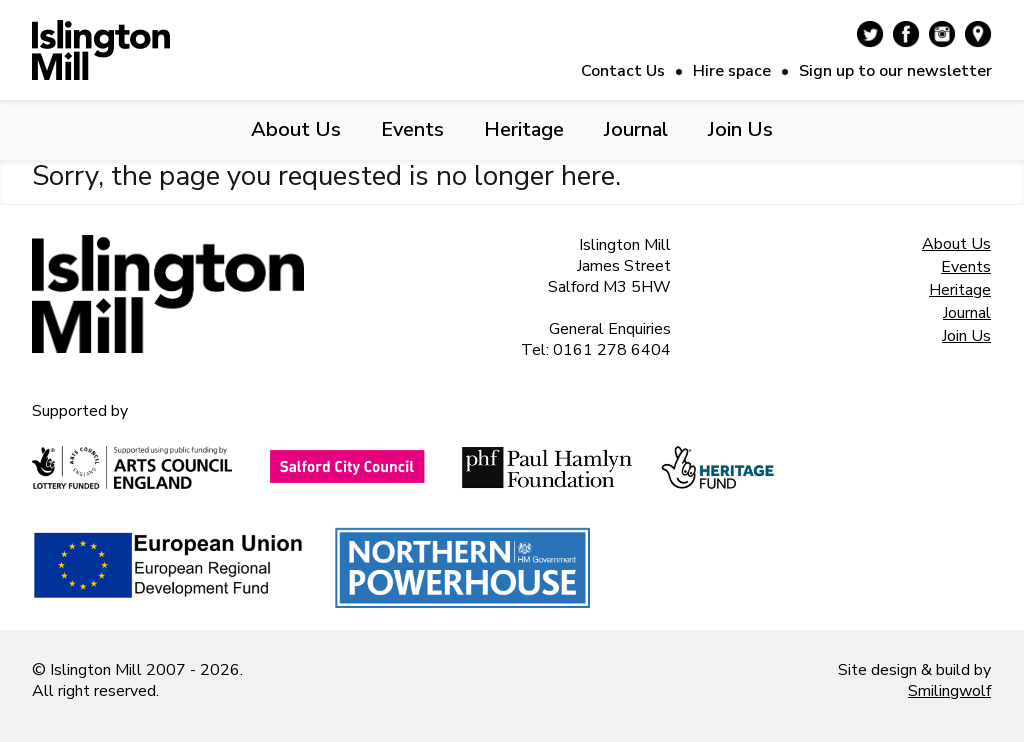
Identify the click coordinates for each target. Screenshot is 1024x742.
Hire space (732, 71)
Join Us (740, 129)
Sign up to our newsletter (895, 71)
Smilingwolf (949, 691)
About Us (296, 129)
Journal (636, 129)
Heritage (524, 129)
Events (412, 129)
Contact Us (623, 71)
